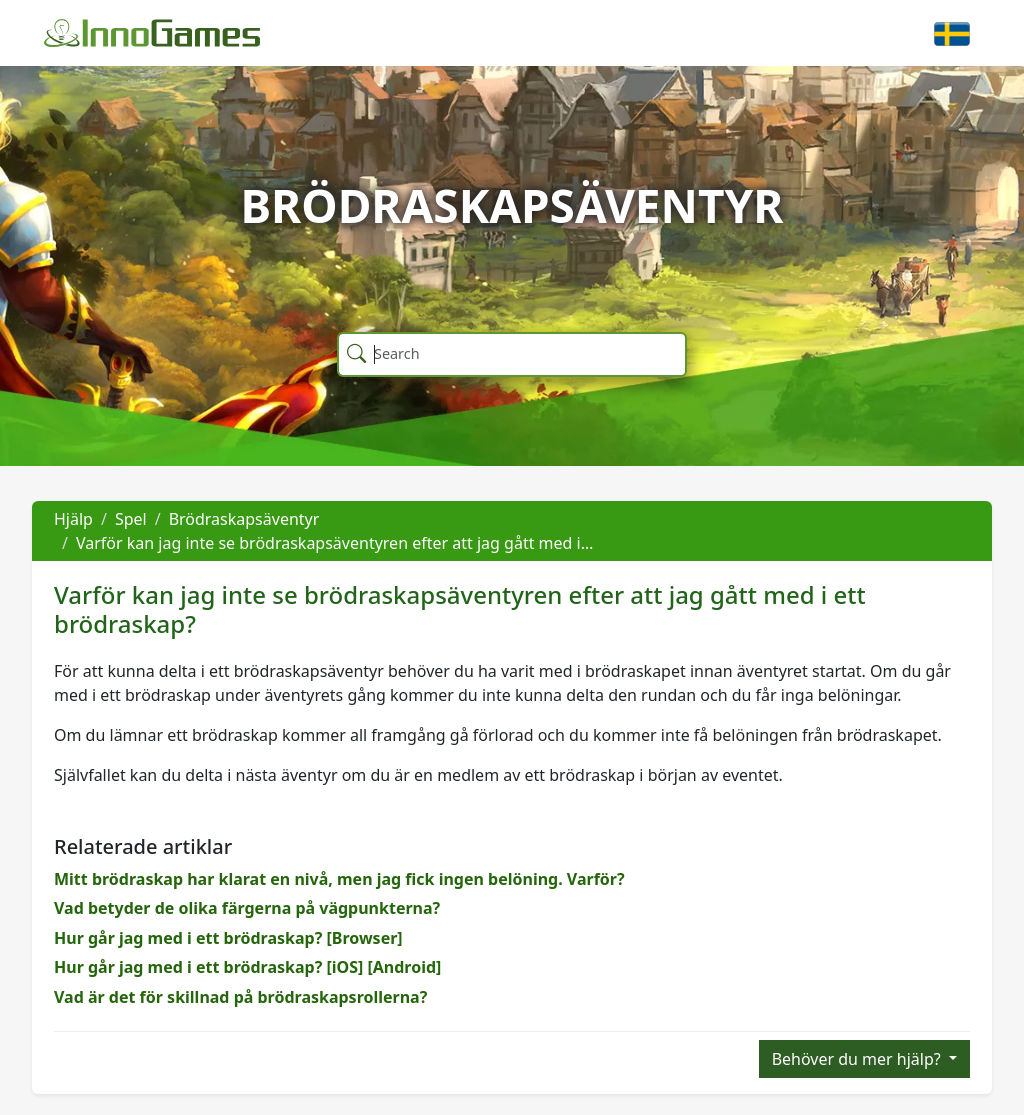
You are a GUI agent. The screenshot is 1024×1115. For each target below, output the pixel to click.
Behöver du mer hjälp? (858, 1059)
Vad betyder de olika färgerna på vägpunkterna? (247, 908)
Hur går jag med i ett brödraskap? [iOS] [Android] (247, 967)
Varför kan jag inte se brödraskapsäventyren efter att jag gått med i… (334, 543)
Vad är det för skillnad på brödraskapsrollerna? (240, 997)
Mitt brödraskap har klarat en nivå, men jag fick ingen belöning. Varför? (339, 879)
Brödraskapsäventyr (244, 519)
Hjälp (73, 519)
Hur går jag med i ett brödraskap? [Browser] (228, 938)
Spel (131, 519)
